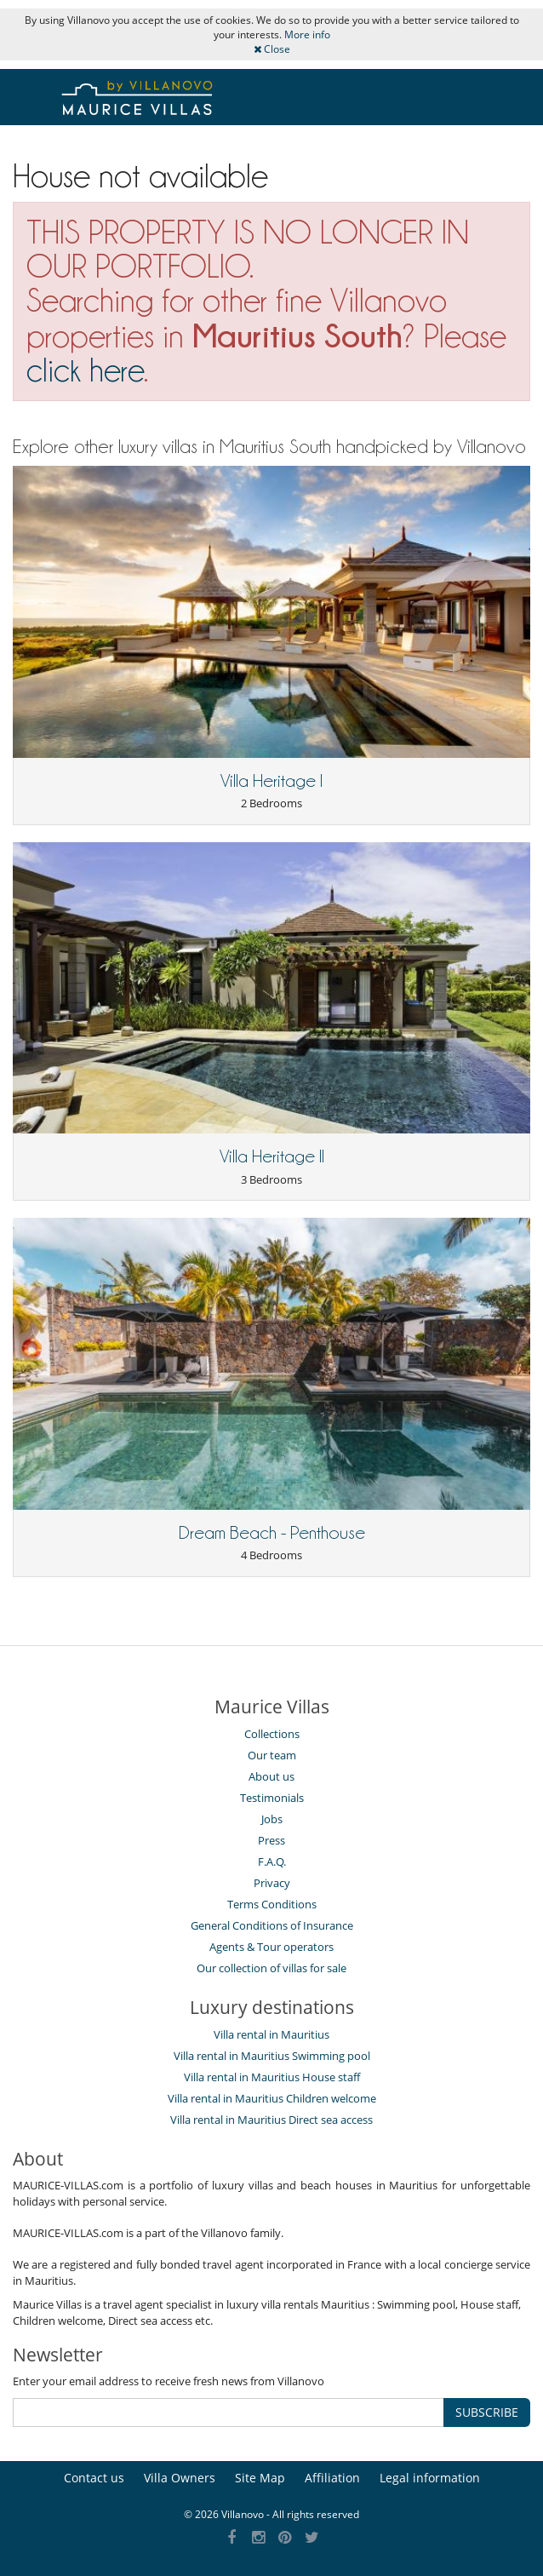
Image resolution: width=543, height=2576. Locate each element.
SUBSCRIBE (486, 2412)
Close (272, 49)
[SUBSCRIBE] (228, 2412)
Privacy (272, 1882)
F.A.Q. (272, 1861)
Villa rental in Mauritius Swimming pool (272, 2055)
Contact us (94, 2478)
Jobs (272, 1819)
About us (271, 1776)
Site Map (260, 2478)
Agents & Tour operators (271, 1946)
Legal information (430, 2478)
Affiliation (332, 2478)
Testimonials (272, 1797)
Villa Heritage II (272, 1156)
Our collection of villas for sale (271, 1968)
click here (85, 370)
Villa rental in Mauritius (271, 2034)
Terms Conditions (272, 1904)
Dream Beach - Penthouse (272, 1532)
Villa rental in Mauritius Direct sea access (271, 2119)
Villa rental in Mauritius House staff (272, 2077)
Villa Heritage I (271, 781)
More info (307, 34)
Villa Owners (179, 2478)
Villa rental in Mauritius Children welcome (272, 2098)
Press (271, 1840)
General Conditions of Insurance (272, 1925)
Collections (272, 1733)
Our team (272, 1755)
